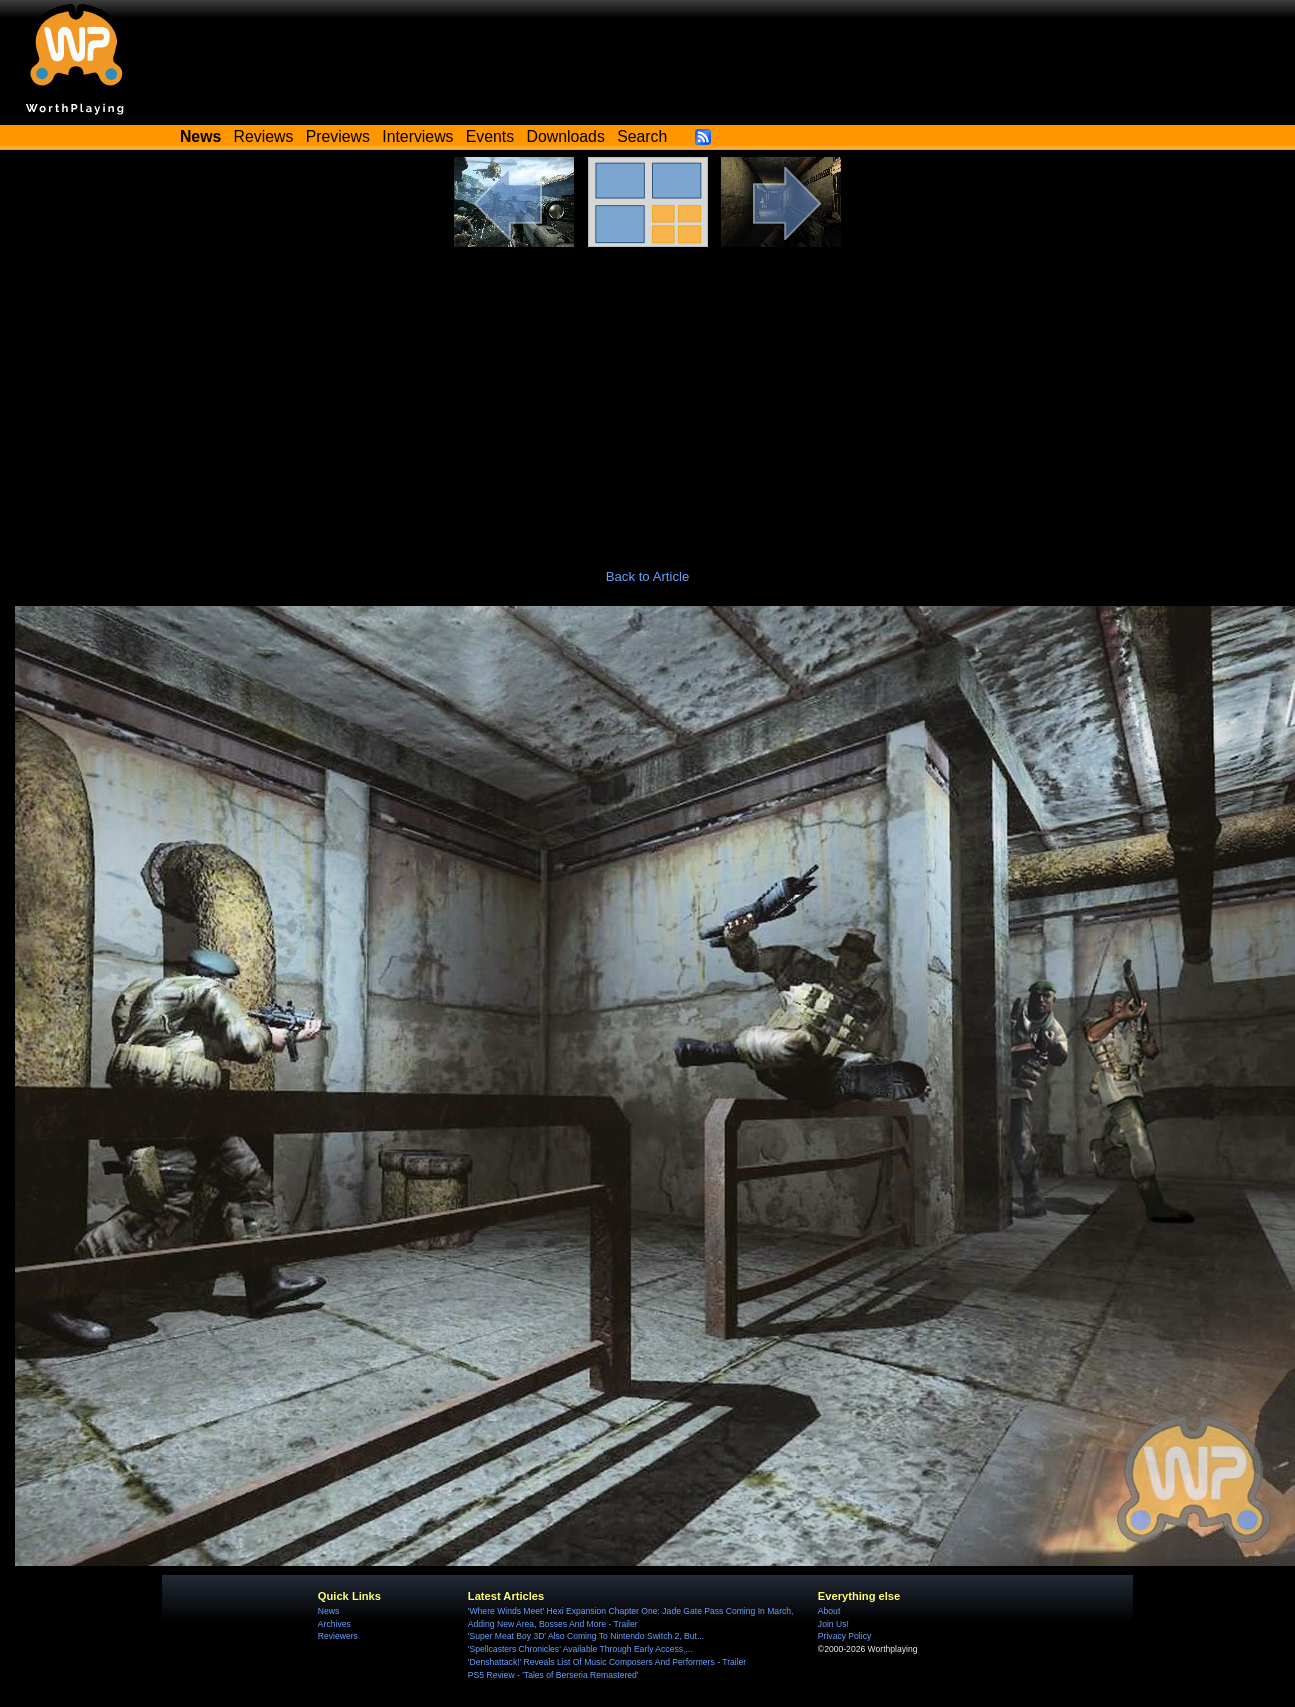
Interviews (417, 136)
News (328, 1611)
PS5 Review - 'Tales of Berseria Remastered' (553, 1675)
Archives (334, 1624)
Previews (338, 136)
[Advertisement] (648, 397)
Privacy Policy (844, 1636)
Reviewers (338, 1636)
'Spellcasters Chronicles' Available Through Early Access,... (580, 1649)
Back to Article (648, 576)
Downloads (566, 136)
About (829, 1611)
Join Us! (833, 1624)
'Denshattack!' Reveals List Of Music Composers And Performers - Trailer (607, 1662)
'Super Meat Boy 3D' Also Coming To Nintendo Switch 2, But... (586, 1636)
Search (642, 136)
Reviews (264, 136)
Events (490, 136)
